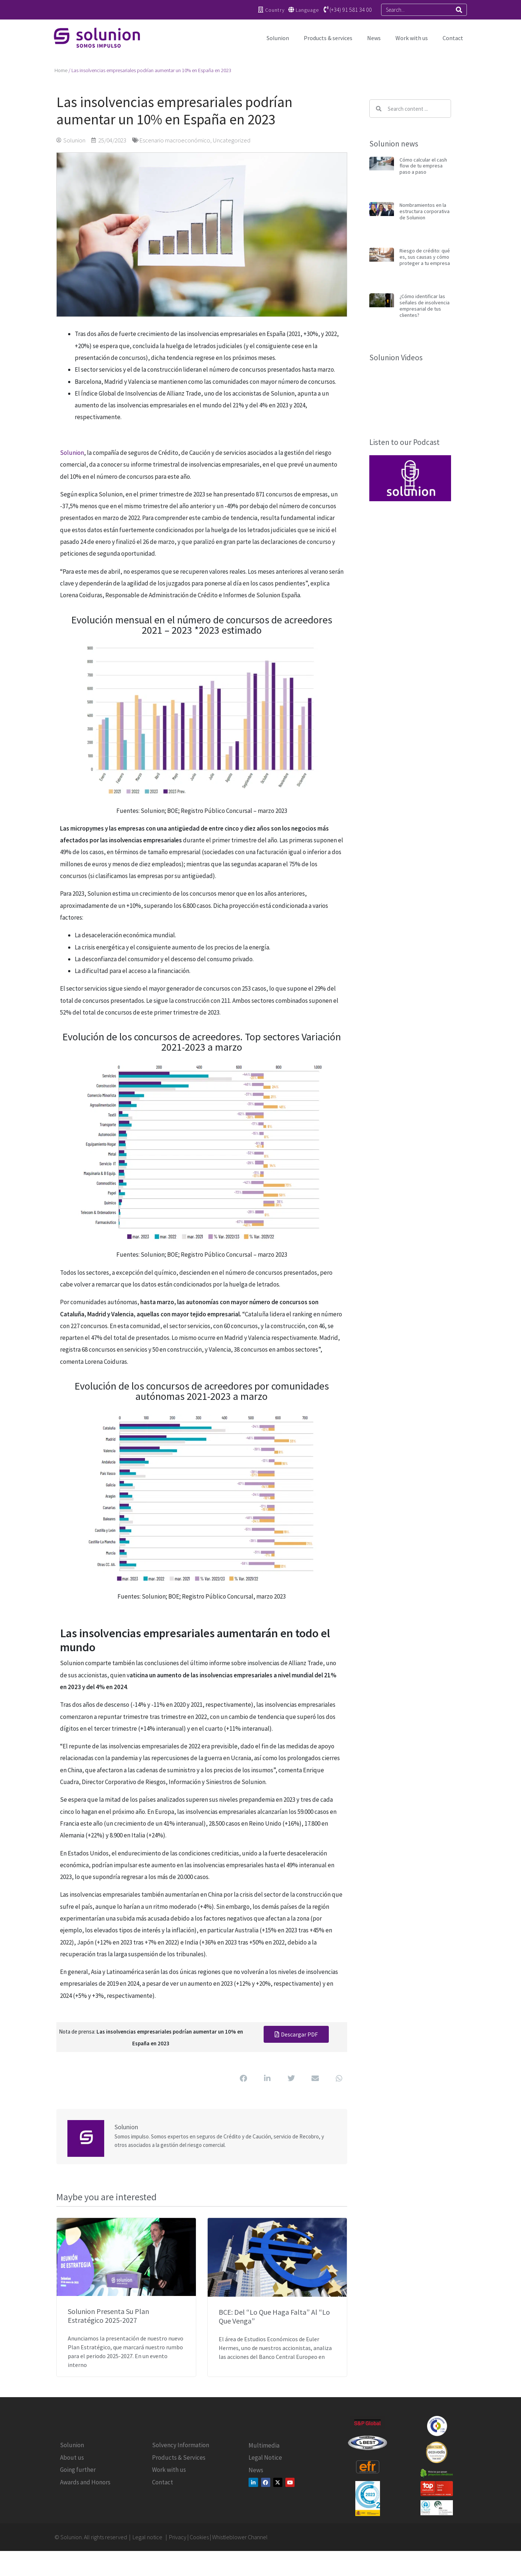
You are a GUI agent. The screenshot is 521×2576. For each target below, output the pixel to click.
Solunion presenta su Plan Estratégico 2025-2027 (108, 2316)
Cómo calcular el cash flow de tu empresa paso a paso (423, 166)
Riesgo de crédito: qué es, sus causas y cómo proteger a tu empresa (424, 256)
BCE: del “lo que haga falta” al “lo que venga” (274, 2316)
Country (275, 10)
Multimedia (264, 2445)
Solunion (278, 38)
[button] (243, 2078)
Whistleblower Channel (240, 2537)
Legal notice (148, 2537)
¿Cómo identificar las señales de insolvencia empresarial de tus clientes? (424, 305)
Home (60, 70)
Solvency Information (180, 2445)
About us (72, 2457)
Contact (453, 38)
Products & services (328, 38)
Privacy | (179, 2537)
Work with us (411, 38)
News (374, 38)
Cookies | (201, 2537)
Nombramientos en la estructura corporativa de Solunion (424, 211)
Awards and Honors (85, 2482)
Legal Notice (265, 2457)
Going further (78, 2470)
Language (307, 10)
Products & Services (178, 2457)
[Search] (459, 9)
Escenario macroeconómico (174, 140)
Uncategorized (231, 140)
